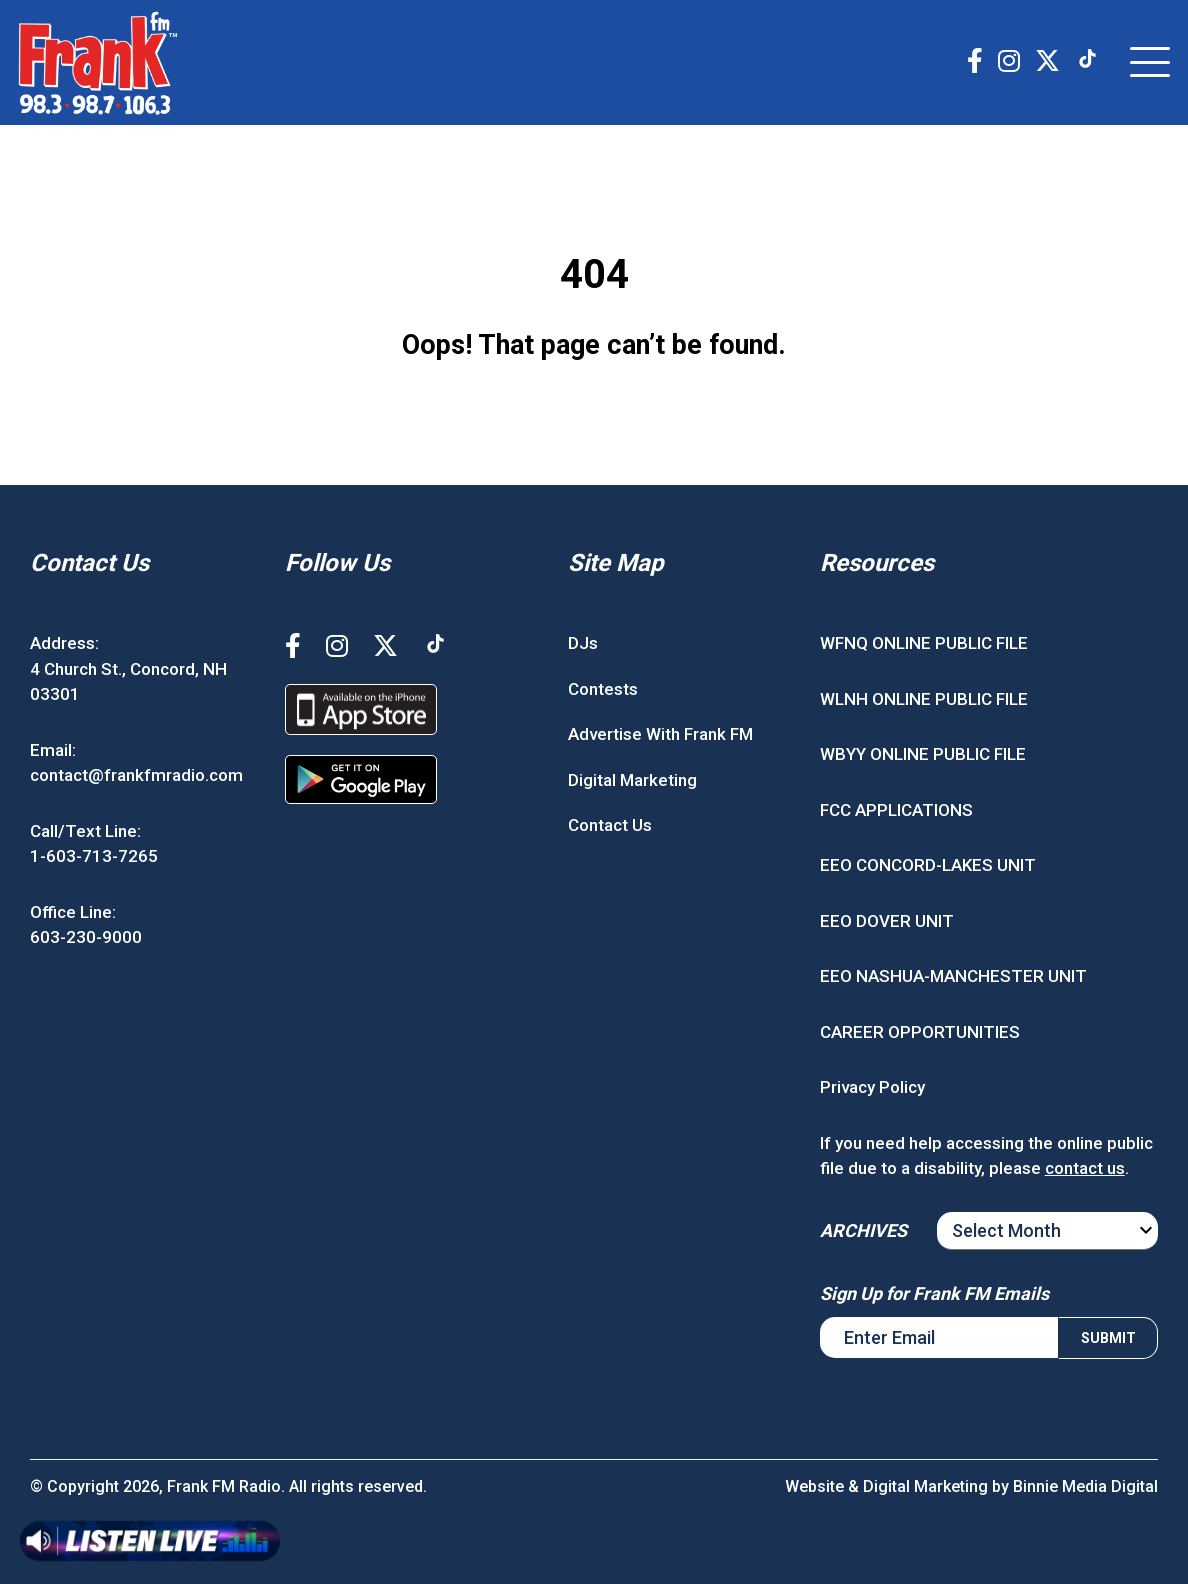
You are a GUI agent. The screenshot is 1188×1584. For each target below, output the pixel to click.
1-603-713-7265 (94, 856)
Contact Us (610, 825)
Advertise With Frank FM (660, 734)
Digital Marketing (632, 780)
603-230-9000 (86, 937)
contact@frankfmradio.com (136, 775)
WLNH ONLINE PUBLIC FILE (924, 699)
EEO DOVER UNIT (887, 921)
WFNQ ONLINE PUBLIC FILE (924, 643)
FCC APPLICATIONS (896, 810)
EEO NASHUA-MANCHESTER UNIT (953, 976)
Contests (603, 689)
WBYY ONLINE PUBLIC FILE (923, 754)
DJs (583, 643)
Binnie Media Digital (1085, 1486)
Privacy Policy (872, 1087)
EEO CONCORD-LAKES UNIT (928, 865)
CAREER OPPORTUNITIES (920, 1032)
